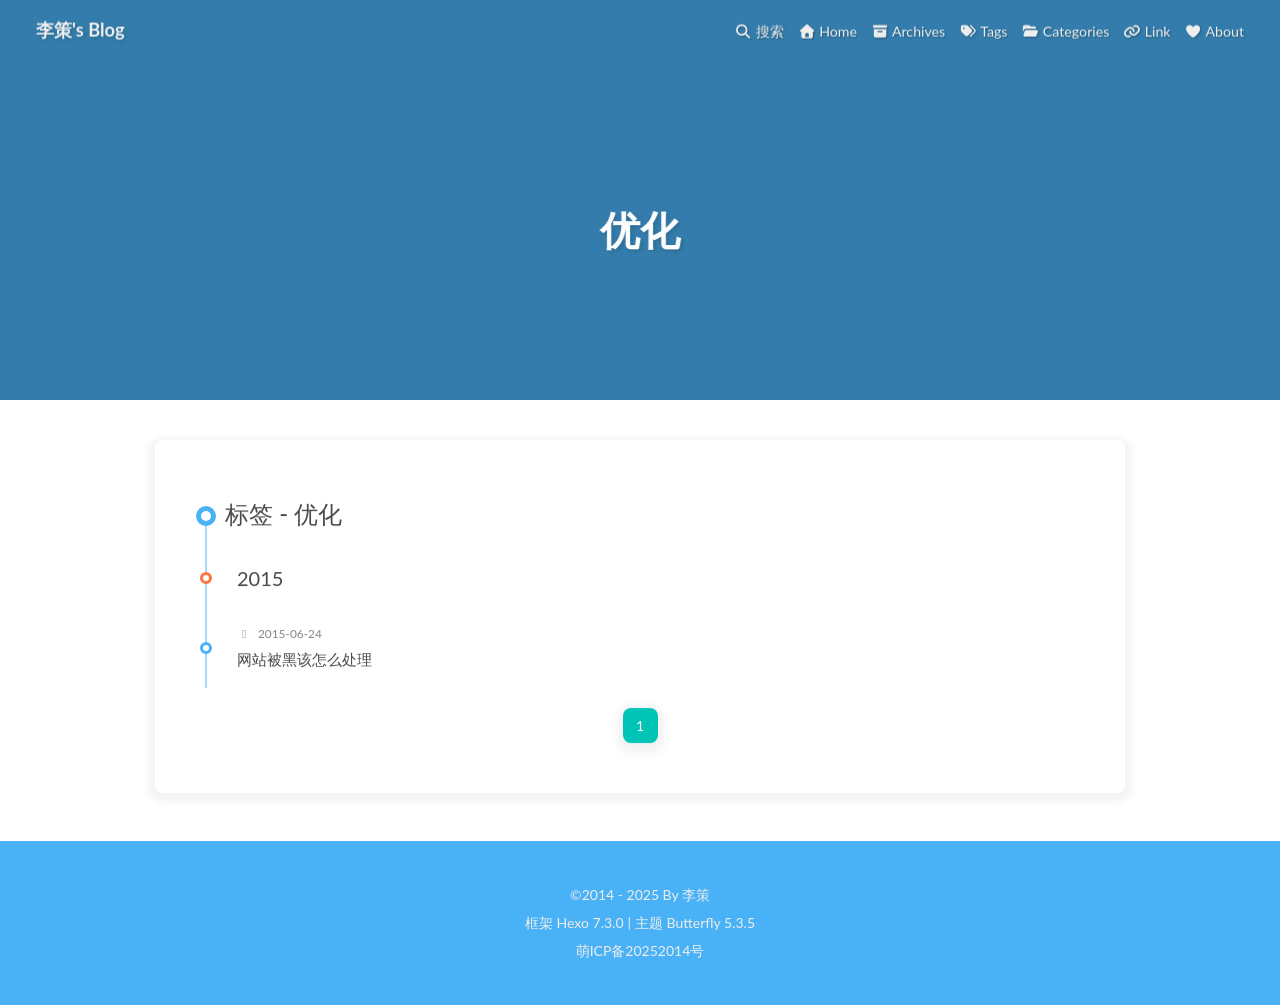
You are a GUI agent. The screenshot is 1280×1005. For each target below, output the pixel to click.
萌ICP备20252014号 (640, 951)
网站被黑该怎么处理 (304, 660)
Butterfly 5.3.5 (711, 923)
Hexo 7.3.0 (590, 923)
